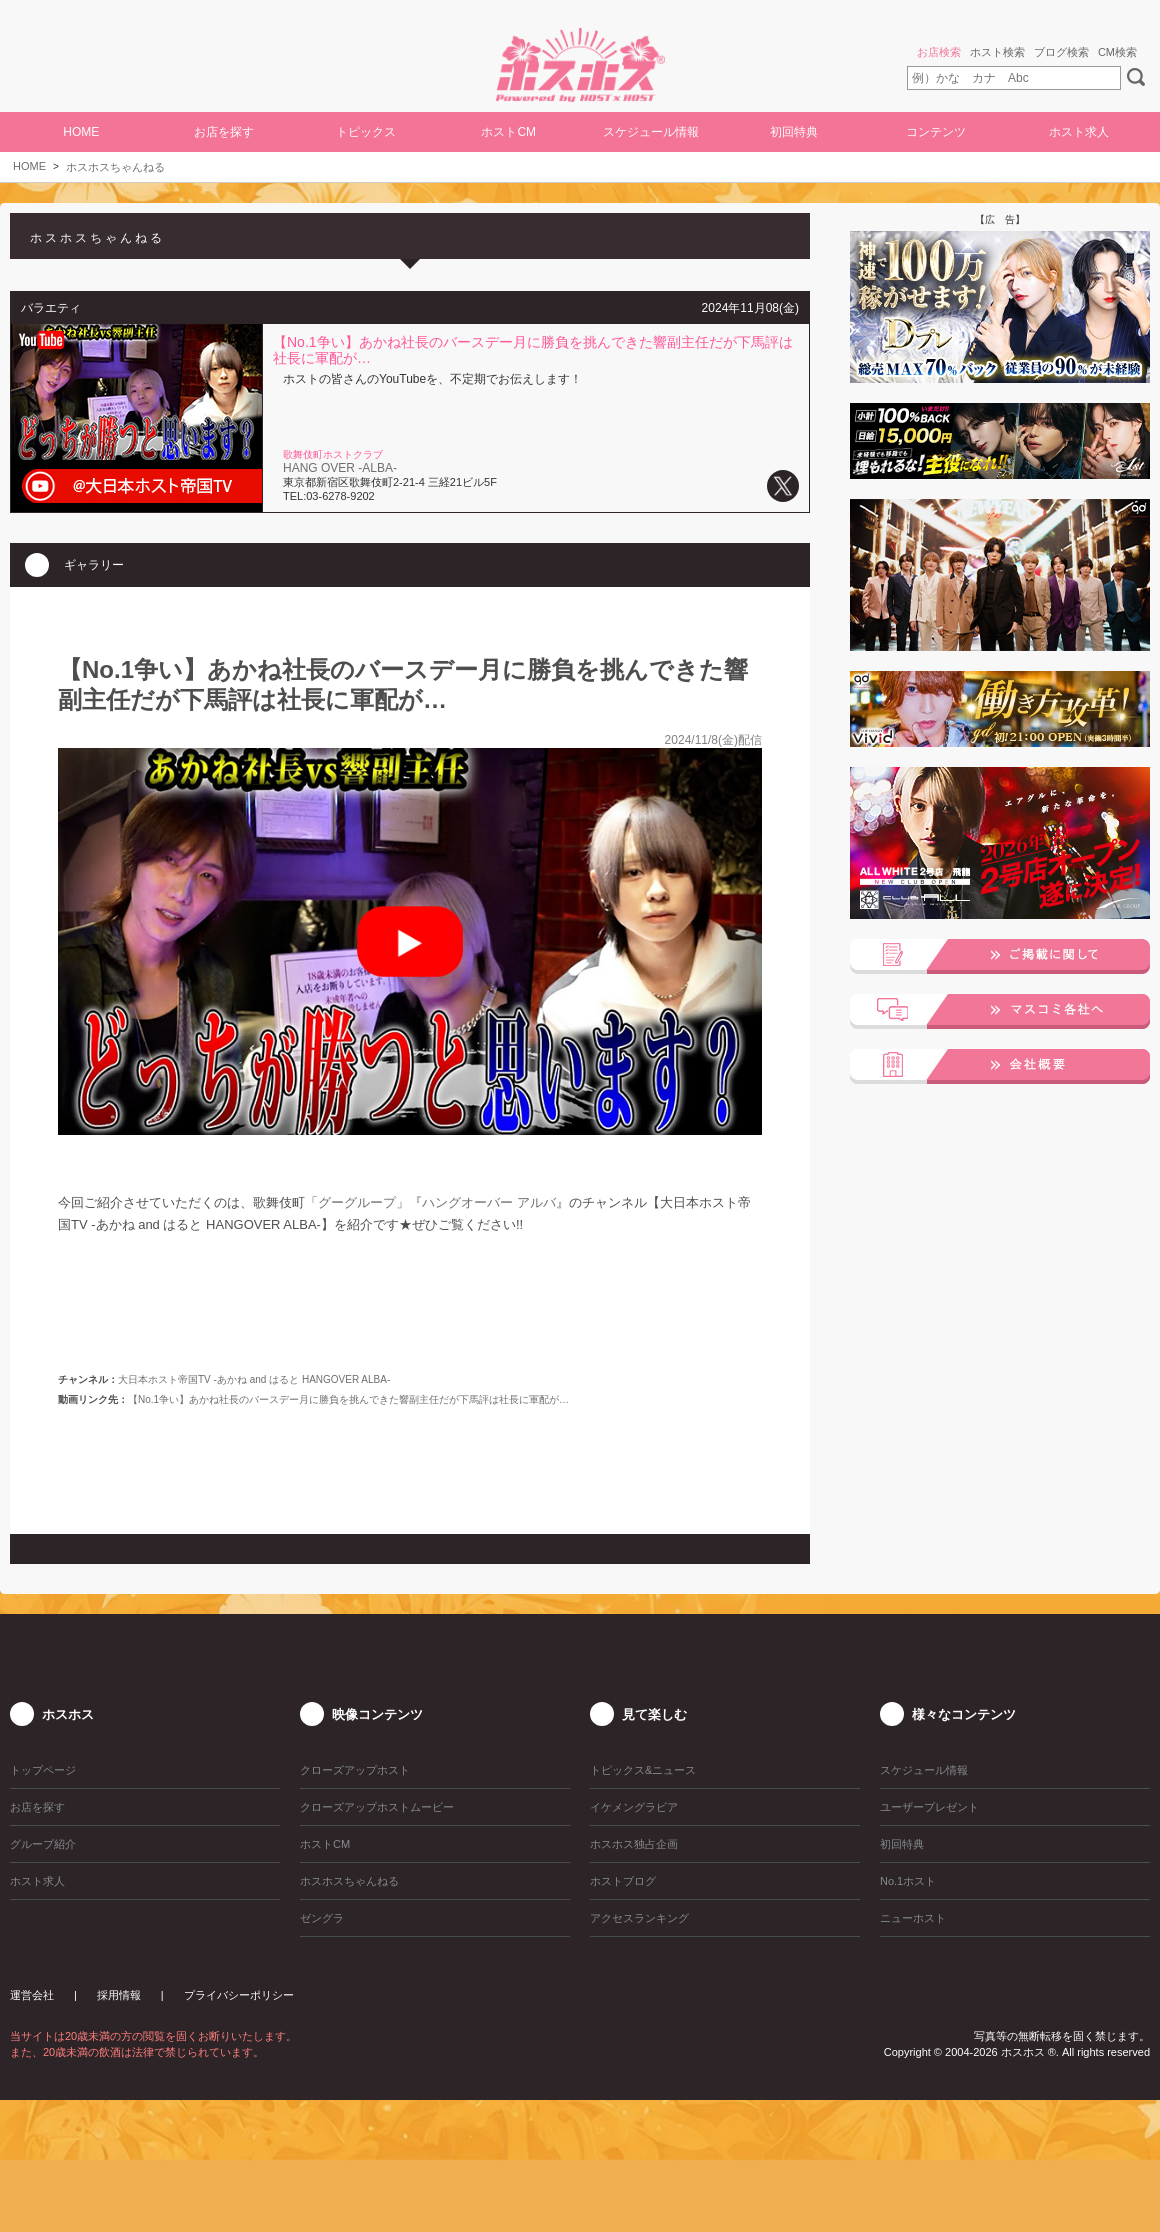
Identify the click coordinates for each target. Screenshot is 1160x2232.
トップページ (43, 1770)
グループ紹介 (43, 1844)
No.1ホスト (908, 1881)
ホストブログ (623, 1881)
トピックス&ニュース (643, 1770)
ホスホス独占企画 (634, 1844)
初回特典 (794, 132)
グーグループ (357, 1202)
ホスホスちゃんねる (115, 167)
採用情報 (119, 1995)
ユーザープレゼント (929, 1807)
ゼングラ (322, 1918)
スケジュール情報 (651, 132)
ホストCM (508, 132)
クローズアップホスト (355, 1770)
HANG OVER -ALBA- (340, 468)
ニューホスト (913, 1918)
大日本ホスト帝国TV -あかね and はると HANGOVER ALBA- (254, 1379)
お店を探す (224, 132)
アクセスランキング (639, 1918)
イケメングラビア (634, 1807)
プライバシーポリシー (239, 1995)
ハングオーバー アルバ (489, 1202)
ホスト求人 (1079, 132)
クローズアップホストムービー (377, 1807)
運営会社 (32, 1995)
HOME (81, 132)
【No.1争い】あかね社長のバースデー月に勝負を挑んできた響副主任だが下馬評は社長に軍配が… (348, 1399)
